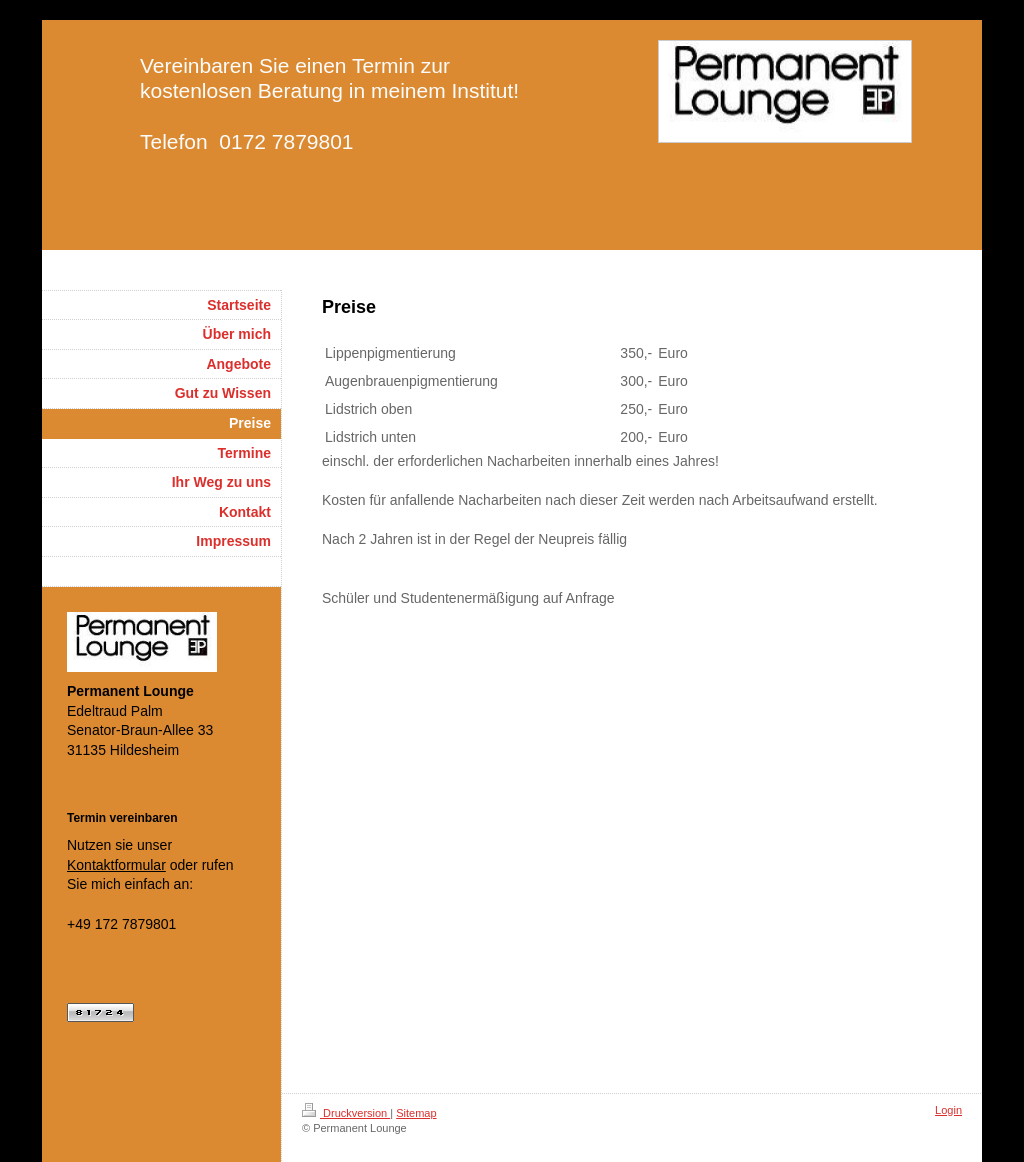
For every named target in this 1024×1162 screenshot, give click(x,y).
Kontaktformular (116, 865)
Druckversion (346, 1113)
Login (948, 1110)
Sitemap (416, 1113)
